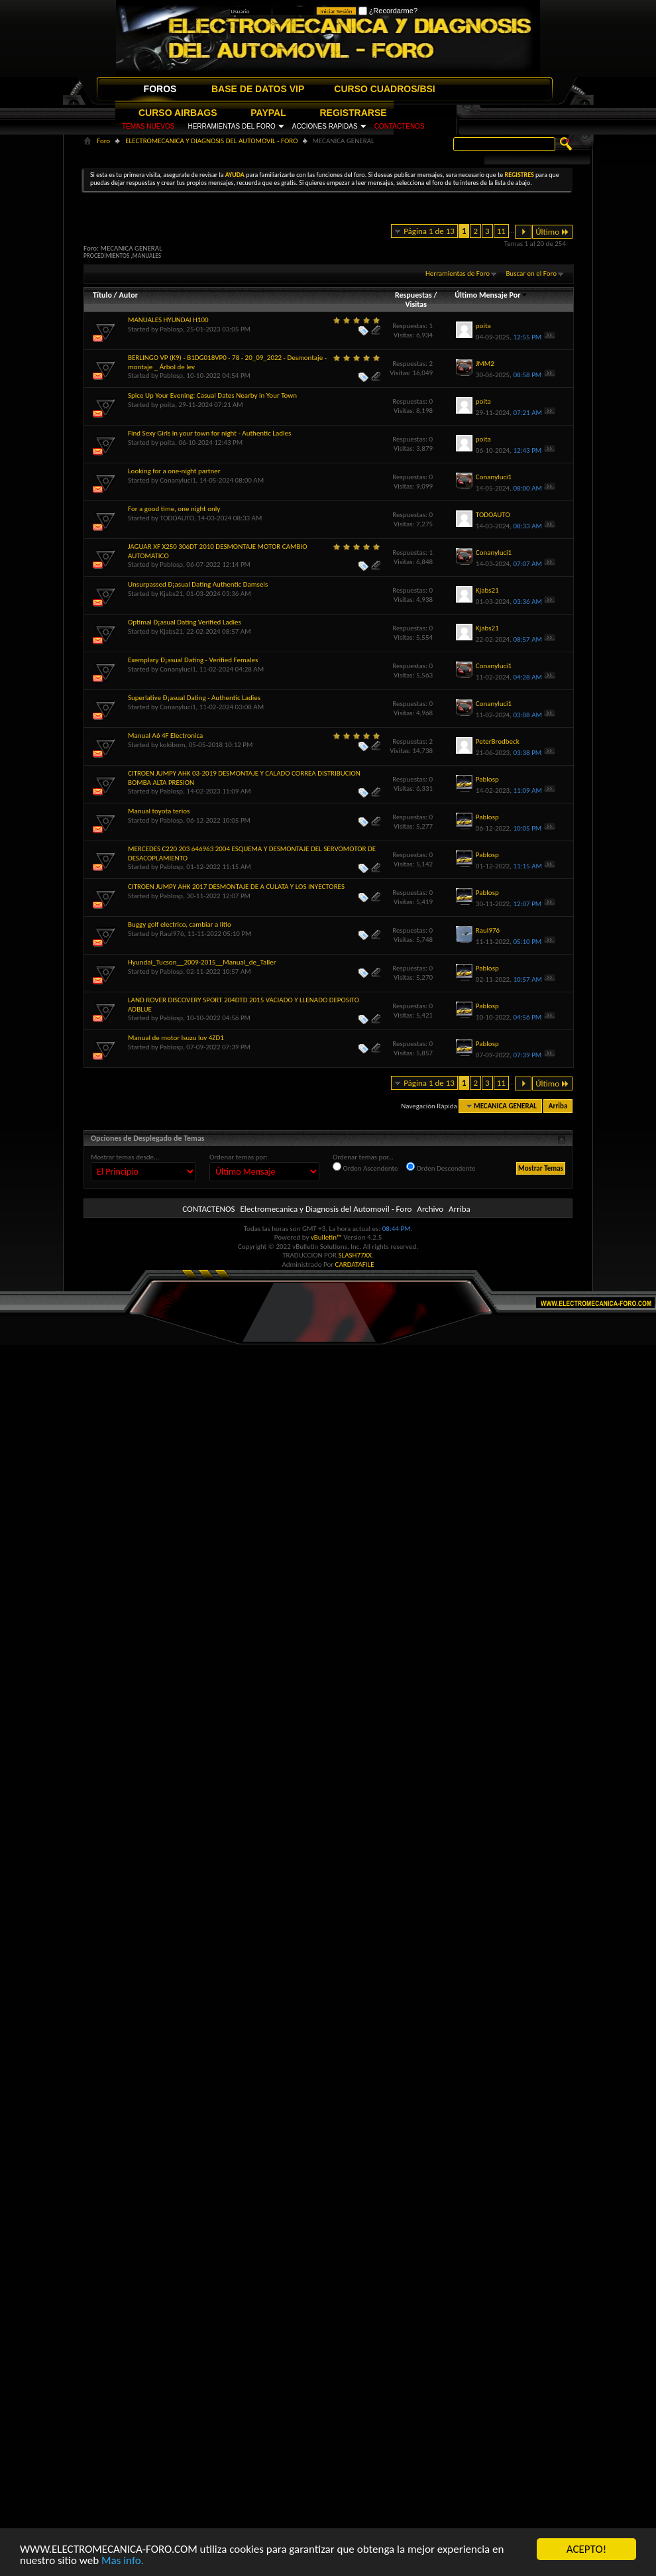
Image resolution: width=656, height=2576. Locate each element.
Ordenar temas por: (238, 1157)
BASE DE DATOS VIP (257, 89)
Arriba (558, 1106)
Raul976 (172, 933)
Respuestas (413, 295)
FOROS (160, 89)
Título (102, 295)
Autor (128, 295)
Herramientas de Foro (457, 273)
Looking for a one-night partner (174, 471)
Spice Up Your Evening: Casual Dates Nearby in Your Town (212, 395)
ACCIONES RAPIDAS (325, 126)
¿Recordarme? (387, 11)
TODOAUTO (177, 518)
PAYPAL (268, 112)
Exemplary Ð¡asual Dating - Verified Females (193, 660)
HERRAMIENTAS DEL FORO (231, 126)
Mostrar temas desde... (125, 1157)
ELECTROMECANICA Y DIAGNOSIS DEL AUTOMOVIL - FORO (211, 141)
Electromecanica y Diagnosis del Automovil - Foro (325, 1209)
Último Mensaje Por (491, 295)
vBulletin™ (326, 1237)
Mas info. (122, 2560)
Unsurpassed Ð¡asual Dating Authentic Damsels (198, 584)
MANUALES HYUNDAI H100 (168, 320)
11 (501, 231)
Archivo (430, 1209)
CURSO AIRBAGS (177, 112)
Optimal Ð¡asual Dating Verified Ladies (184, 622)
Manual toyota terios (159, 811)
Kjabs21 (171, 593)
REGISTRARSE (353, 112)
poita (167, 404)
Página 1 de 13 (429, 231)
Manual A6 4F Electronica (165, 735)
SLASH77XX (355, 1255)
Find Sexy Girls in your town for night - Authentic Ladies (209, 433)
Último (552, 232)
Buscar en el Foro (531, 273)
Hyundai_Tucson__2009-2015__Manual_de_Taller (202, 962)
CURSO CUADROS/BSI (384, 89)
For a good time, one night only (174, 508)
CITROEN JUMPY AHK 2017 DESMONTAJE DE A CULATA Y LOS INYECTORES (236, 886)
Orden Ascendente (365, 1167)
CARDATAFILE (354, 1264)
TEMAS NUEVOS (148, 126)
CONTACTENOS (399, 126)
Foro (103, 141)
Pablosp (171, 329)
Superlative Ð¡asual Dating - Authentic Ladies (194, 697)
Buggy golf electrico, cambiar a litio (179, 924)
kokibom (172, 744)
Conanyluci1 (177, 480)
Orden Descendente (440, 1167)
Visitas (416, 304)
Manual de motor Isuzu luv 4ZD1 (176, 1037)
